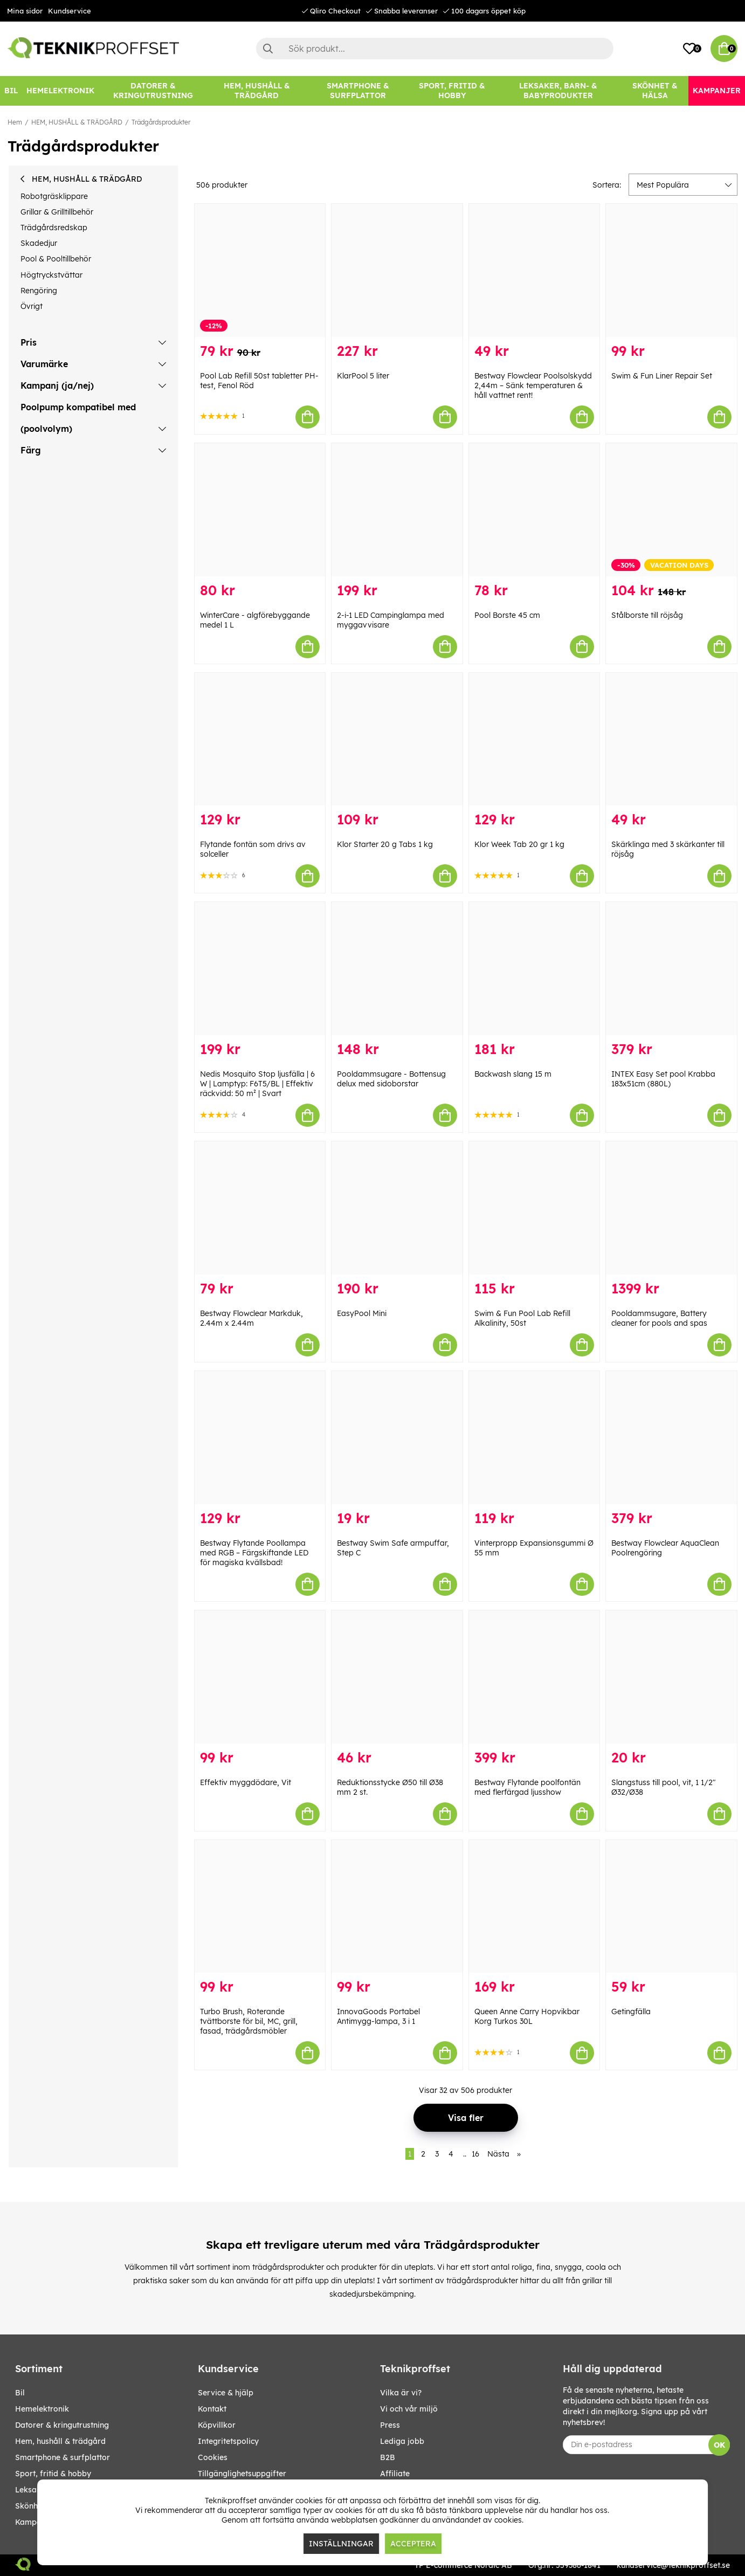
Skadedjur (38, 243)
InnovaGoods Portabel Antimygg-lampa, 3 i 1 (378, 2016)
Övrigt (31, 306)
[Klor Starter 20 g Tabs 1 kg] (397, 739)
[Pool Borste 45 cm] (534, 509)
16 (475, 2154)
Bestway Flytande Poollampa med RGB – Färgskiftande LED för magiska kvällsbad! (254, 1552)
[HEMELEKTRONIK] (60, 91)
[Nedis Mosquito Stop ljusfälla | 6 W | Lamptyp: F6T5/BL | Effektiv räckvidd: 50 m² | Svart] (260, 968)
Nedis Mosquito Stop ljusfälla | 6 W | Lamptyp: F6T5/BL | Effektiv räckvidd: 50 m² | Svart (257, 1083)
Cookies (212, 2457)
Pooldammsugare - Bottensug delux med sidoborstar (391, 1079)
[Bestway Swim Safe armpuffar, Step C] (397, 1437)
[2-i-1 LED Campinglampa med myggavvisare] (397, 509)
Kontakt (212, 2409)
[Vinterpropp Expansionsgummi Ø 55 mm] (534, 1437)
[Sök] (434, 48)
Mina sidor (25, 10)
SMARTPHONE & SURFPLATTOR (62, 2457)
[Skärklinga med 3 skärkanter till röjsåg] (671, 739)
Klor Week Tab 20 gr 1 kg (519, 844)
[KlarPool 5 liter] (397, 270)
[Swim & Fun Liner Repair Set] (671, 270)
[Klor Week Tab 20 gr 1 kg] (534, 739)
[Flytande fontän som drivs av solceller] (260, 739)
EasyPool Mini (362, 1313)
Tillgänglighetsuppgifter (242, 2473)
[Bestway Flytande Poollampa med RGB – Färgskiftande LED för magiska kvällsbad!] (260, 1437)
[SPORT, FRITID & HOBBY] (452, 91)
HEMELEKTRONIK (42, 2409)
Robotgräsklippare (54, 196)
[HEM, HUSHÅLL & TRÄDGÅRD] (257, 91)
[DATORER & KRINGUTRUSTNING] (153, 91)
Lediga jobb (402, 2441)
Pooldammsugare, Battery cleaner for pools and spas (659, 1318)
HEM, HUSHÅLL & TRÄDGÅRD (76, 122)
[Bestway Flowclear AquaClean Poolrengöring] (671, 1437)
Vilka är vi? (401, 2393)
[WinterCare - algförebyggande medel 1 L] (260, 509)
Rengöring (38, 290)
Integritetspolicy (228, 2441)
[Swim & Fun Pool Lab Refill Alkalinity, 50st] (534, 1208)
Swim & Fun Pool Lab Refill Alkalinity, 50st (522, 1318)
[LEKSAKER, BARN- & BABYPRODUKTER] (558, 91)
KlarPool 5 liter (363, 376)
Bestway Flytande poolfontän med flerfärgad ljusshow (527, 1787)
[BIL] (11, 91)
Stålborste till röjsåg (647, 615)
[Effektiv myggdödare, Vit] (260, 1677)
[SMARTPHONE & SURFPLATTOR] (358, 91)
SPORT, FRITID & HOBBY (53, 2473)
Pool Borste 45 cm (507, 615)
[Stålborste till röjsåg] (671, 509)
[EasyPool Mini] (397, 1208)
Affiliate (395, 2473)
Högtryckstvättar (51, 275)
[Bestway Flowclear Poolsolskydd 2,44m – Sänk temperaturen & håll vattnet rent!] (534, 270)
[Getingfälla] (671, 1906)
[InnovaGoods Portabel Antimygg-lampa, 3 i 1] (397, 1906)
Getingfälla (631, 2011)
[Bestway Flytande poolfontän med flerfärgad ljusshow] (534, 1677)
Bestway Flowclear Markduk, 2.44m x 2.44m (251, 1318)
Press (390, 2425)
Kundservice (69, 10)
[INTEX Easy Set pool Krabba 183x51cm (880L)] (671, 968)
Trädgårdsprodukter (161, 122)
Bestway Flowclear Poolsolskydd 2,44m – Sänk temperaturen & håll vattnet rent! (533, 385)
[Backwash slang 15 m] (534, 968)
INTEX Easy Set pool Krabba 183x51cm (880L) (663, 1079)
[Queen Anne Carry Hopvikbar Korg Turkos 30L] (534, 1906)
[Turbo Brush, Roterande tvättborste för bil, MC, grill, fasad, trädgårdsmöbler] (260, 1906)
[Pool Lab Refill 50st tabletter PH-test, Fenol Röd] (260, 270)
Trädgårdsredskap (53, 227)
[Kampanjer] (716, 91)
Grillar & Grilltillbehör (56, 212)
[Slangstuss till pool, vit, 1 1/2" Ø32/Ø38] (671, 1677)
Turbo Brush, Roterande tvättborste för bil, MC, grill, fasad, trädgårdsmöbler (249, 2021)
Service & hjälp (225, 2393)
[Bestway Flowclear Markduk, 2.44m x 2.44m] (260, 1208)
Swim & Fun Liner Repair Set (661, 376)
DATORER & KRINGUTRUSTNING (62, 2425)
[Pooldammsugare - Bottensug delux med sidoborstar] (397, 968)
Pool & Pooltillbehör (55, 259)
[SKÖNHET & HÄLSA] (655, 91)
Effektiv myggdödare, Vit (245, 1782)
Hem (15, 122)
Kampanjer (35, 2522)
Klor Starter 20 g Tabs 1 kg (385, 844)
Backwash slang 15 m (512, 1074)
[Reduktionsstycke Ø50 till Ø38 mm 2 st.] (397, 1677)
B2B (387, 2457)
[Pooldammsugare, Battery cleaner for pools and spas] (671, 1208)
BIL (20, 2393)
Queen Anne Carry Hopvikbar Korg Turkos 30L (527, 2016)
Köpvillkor (217, 2425)
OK (719, 2445)
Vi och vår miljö (409, 2409)
